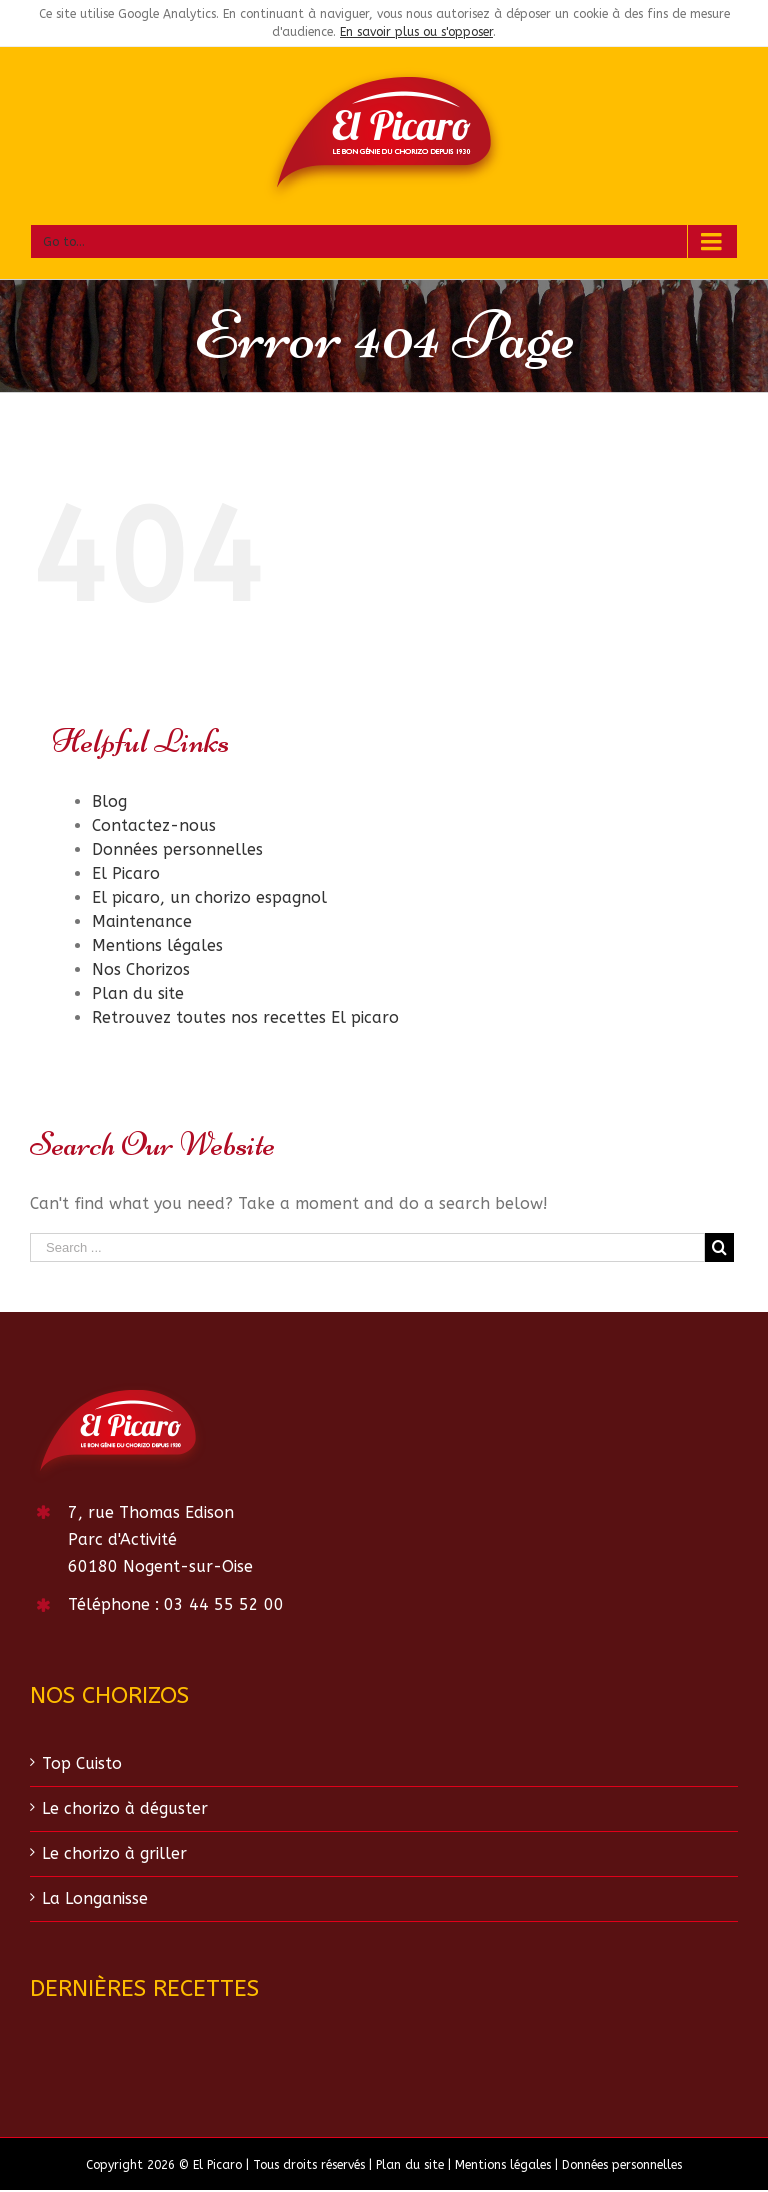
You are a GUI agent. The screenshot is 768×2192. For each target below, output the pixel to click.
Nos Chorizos (141, 969)
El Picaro (126, 873)
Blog (109, 801)
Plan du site (138, 993)
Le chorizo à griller (114, 1853)
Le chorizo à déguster (125, 1808)
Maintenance (142, 921)
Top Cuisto (82, 1763)
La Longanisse (95, 1898)
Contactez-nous (154, 825)
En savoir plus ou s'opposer (416, 32)
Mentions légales (157, 945)
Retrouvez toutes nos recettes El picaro (245, 1017)
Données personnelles (177, 849)
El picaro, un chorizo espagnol (209, 897)
